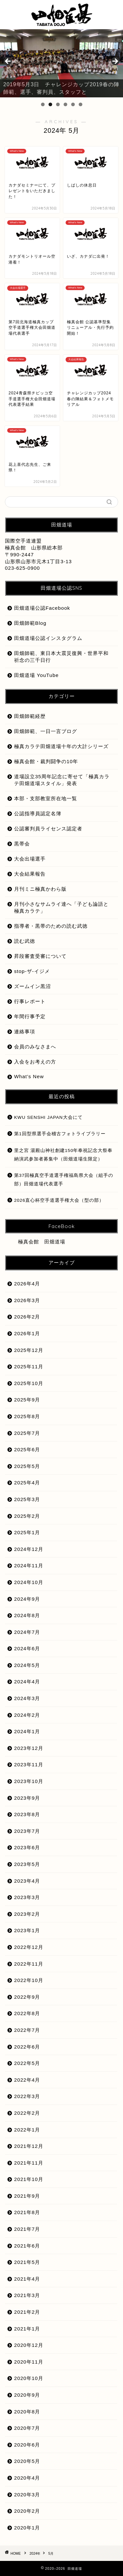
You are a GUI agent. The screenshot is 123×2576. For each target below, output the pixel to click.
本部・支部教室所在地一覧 (45, 798)
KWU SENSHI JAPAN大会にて (48, 1117)
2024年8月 (27, 1615)
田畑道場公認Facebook (42, 608)
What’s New (29, 1076)
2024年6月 (27, 1648)
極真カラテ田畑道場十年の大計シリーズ (61, 746)
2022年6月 (27, 2047)
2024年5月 (27, 1665)
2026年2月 (27, 1316)
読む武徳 (24, 941)
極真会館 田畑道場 (41, 1241)
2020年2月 (27, 2511)
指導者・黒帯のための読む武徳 (51, 926)
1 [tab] (43, 104)
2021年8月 (27, 2212)
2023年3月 (27, 1897)
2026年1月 (27, 1333)
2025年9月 (27, 1399)
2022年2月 (27, 2113)
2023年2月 (27, 1914)
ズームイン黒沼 (32, 986)
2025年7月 (27, 1433)
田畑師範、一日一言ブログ (45, 731)
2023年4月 (27, 1881)
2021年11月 (28, 2163)
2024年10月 (28, 1582)
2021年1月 (27, 2328)
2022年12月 (28, 1947)
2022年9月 (27, 1997)
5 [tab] (73, 104)
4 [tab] (65, 104)
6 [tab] (80, 104)
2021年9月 (27, 2196)
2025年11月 (28, 1366)
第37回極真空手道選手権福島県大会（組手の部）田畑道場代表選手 (63, 1179)
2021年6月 (27, 2246)
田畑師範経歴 (30, 716)
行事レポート (30, 1001)
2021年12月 (28, 2146)
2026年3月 (27, 1300)
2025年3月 (27, 1499)
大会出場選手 (30, 859)
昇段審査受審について (40, 956)
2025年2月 (27, 1516)
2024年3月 (27, 1698)
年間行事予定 (30, 1016)
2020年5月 (27, 2461)
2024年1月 (27, 1731)
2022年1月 (27, 2129)
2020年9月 (27, 2395)
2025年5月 (27, 1466)
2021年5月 (27, 2262)
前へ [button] (8, 62)
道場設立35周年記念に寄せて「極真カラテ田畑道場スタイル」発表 (62, 780)
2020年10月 (28, 2378)
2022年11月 (28, 1964)
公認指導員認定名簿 (37, 813)
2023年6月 (27, 1847)
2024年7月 (27, 1632)
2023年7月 (27, 1831)
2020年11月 (28, 2362)
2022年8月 (27, 2013)
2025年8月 (27, 1416)
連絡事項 (24, 1031)
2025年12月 (28, 1350)
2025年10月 (28, 1383)
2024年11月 (28, 1565)
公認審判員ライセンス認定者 (48, 828)
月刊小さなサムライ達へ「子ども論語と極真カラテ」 (61, 907)
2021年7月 (27, 2229)
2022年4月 (27, 2080)
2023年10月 (28, 1781)
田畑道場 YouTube (36, 675)
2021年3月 (27, 2295)
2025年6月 (27, 1449)
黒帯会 (22, 843)
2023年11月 (28, 1764)
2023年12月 (28, 1748)
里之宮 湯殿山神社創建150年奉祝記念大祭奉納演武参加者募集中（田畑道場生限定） (63, 1154)
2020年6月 (27, 2444)
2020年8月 (27, 2411)
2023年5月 (27, 1864)
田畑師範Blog (30, 623)
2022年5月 (27, 2063)
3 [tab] (58, 104)
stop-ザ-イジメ (32, 971)
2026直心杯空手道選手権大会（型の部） (59, 1200)
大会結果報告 (30, 874)
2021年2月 (27, 2312)
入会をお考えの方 (35, 1061)
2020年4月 (27, 2478)
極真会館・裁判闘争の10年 (46, 761)
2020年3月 (27, 2494)
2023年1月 (27, 1930)
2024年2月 (27, 1715)
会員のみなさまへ (35, 1046)
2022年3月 (27, 2096)
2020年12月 (28, 2345)
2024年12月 (28, 1549)
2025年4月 (27, 1482)
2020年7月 (27, 2428)
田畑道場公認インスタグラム (48, 638)
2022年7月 (27, 2030)
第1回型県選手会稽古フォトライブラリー (60, 1133)
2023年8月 (27, 1814)
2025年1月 (27, 1532)
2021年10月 (28, 2179)
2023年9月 (27, 1798)
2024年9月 (27, 1599)
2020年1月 (27, 2527)
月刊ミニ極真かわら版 (40, 889)
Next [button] (115, 62)
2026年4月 (27, 1283)
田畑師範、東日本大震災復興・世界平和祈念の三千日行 (61, 656)
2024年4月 (27, 1681)
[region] (61, 63)
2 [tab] (50, 104)
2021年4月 (27, 2279)
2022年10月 (28, 1980)
